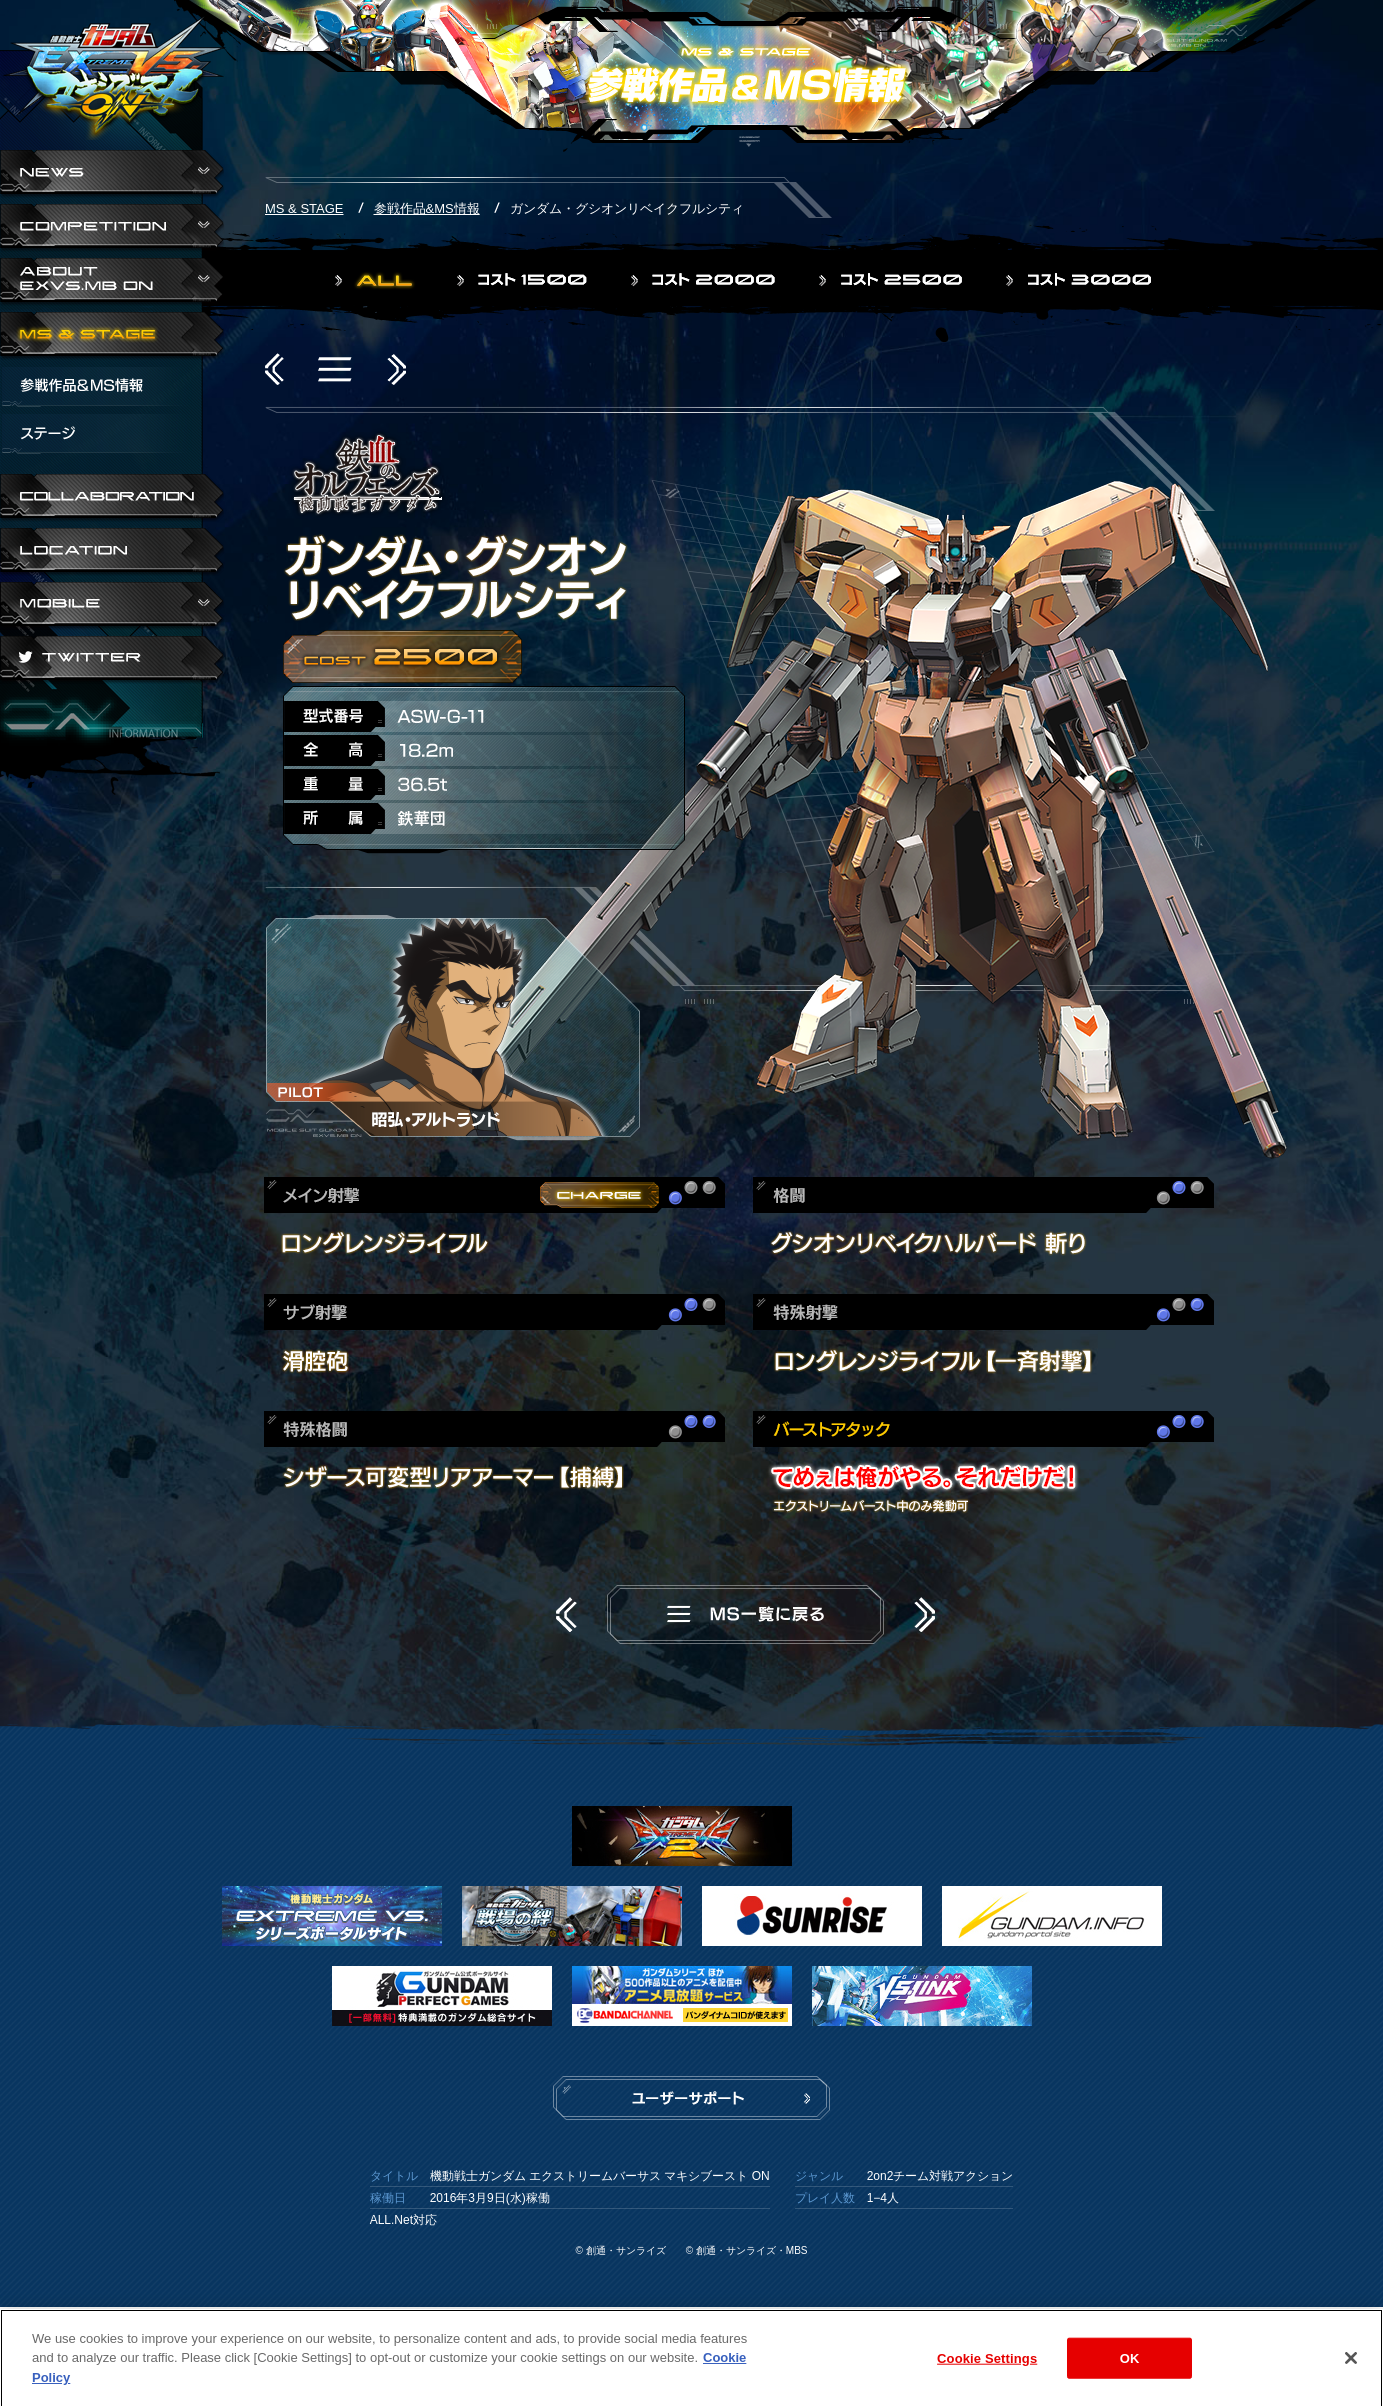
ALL (376, 280)
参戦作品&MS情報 (427, 208)
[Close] (1351, 2366)
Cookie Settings (987, 2366)
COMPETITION (112, 228)
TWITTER (112, 660)
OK (1130, 2366)
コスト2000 (705, 280)
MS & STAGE (112, 336)
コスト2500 (892, 280)
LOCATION (112, 552)
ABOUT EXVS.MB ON (112, 282)
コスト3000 (1080, 280)
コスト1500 (524, 280)
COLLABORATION (112, 498)
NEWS (112, 174)
